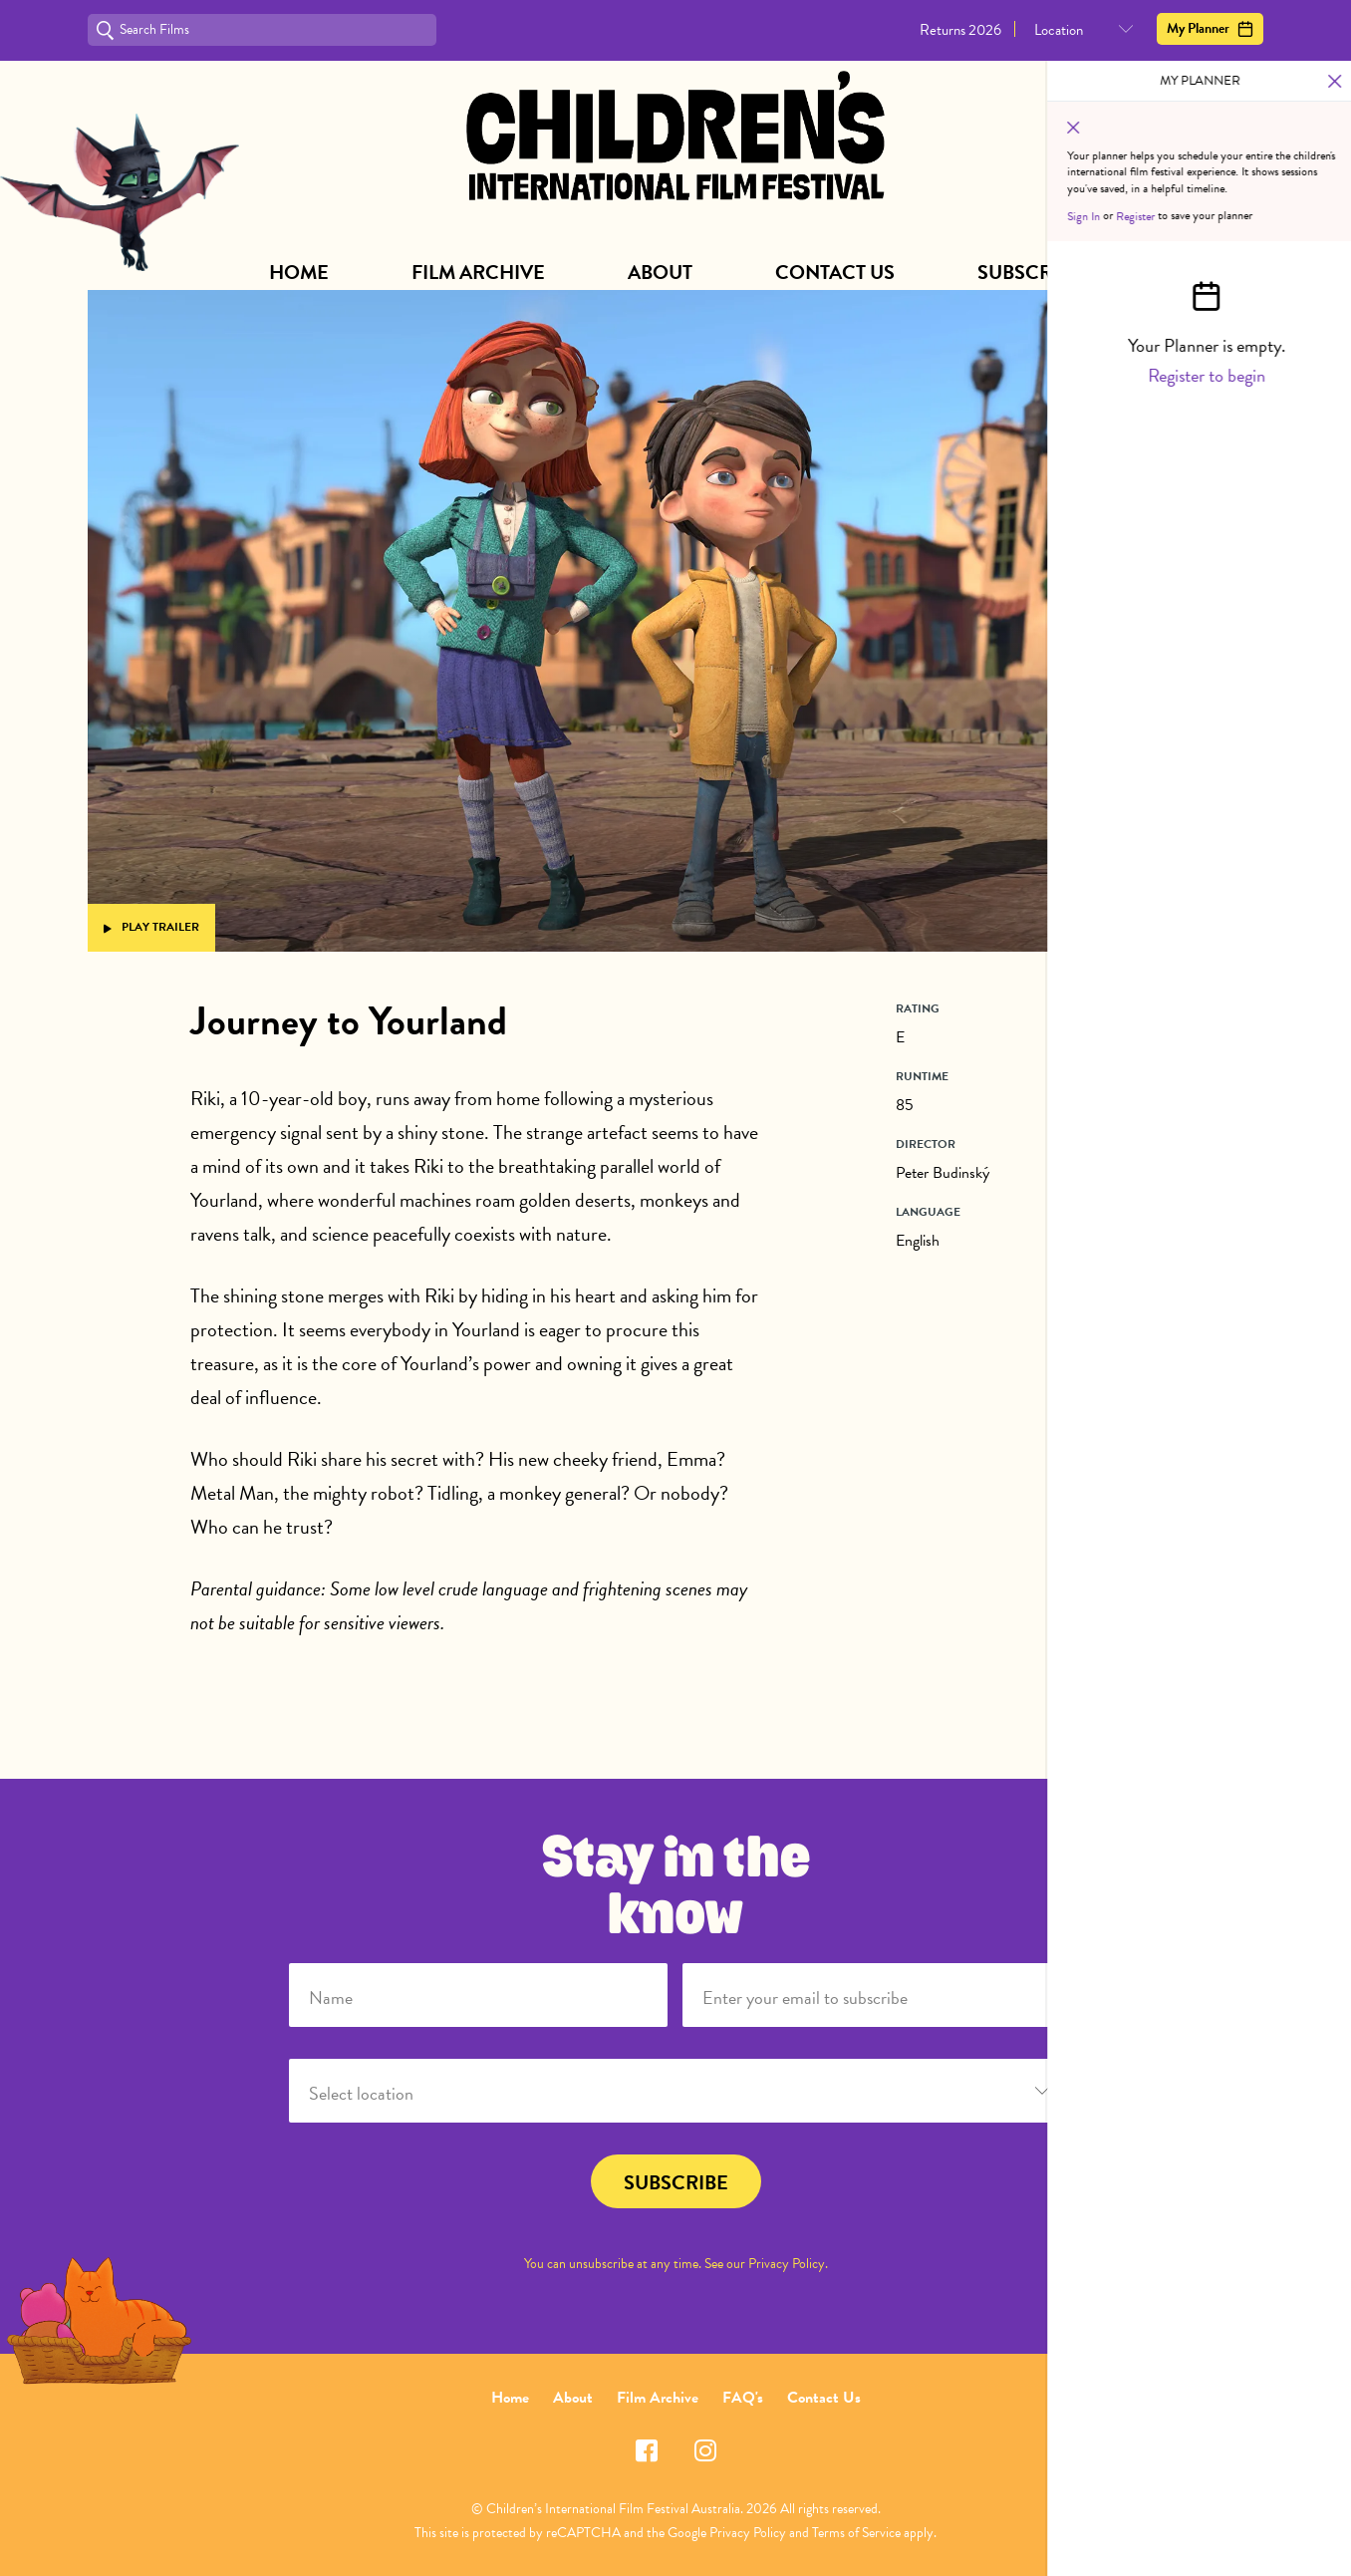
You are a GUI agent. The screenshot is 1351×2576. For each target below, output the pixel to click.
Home (299, 272)
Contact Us (835, 272)
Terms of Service (856, 2532)
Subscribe (1029, 272)
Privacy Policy (786, 2263)
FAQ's (742, 2398)
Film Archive (478, 272)
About (660, 272)
